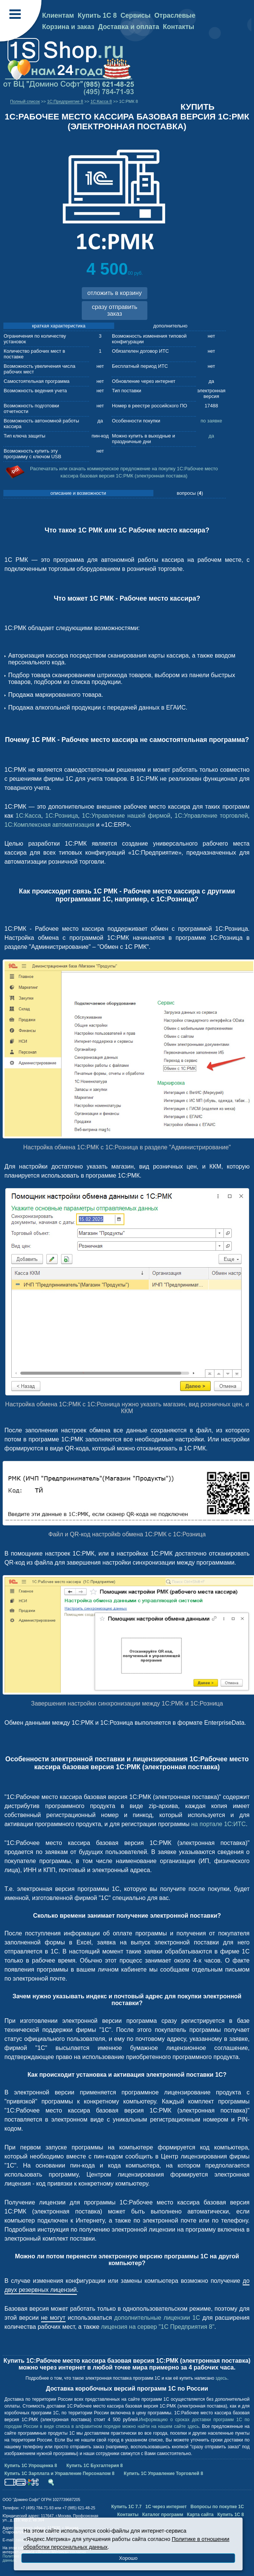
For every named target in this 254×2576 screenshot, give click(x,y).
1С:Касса (28, 815)
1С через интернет (166, 2506)
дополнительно (170, 326)
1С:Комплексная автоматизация (50, 824)
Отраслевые (174, 15)
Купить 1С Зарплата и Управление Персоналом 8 (60, 2473)
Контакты (178, 27)
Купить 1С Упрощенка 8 (31, 2465)
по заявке (211, 421)
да (211, 436)
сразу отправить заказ (115, 310)
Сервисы (136, 15)
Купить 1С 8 (97, 15)
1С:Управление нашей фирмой (126, 815)
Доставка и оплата (128, 27)
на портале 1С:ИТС (218, 1824)
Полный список (25, 101)
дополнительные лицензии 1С (157, 2317)
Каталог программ (163, 2514)
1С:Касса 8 (101, 101)
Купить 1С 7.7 (126, 2506)
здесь (221, 2378)
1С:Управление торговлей (211, 815)
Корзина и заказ (68, 27)
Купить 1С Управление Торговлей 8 (163, 2473)
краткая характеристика (59, 326)
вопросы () (190, 493)
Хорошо (128, 2558)
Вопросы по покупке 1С (217, 2506)
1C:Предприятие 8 (65, 101)
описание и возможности (78, 493)
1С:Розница (61, 815)
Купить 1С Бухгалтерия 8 (94, 2465)
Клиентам (58, 15)
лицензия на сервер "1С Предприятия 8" (157, 2327)
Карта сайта (200, 2514)
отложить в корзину (114, 293)
